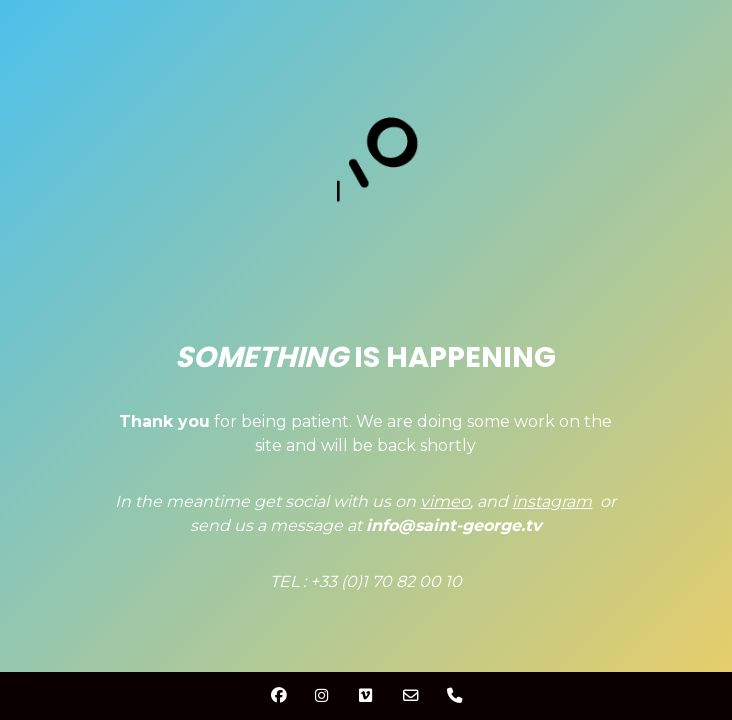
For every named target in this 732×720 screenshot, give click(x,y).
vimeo (445, 501)
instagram (552, 501)
